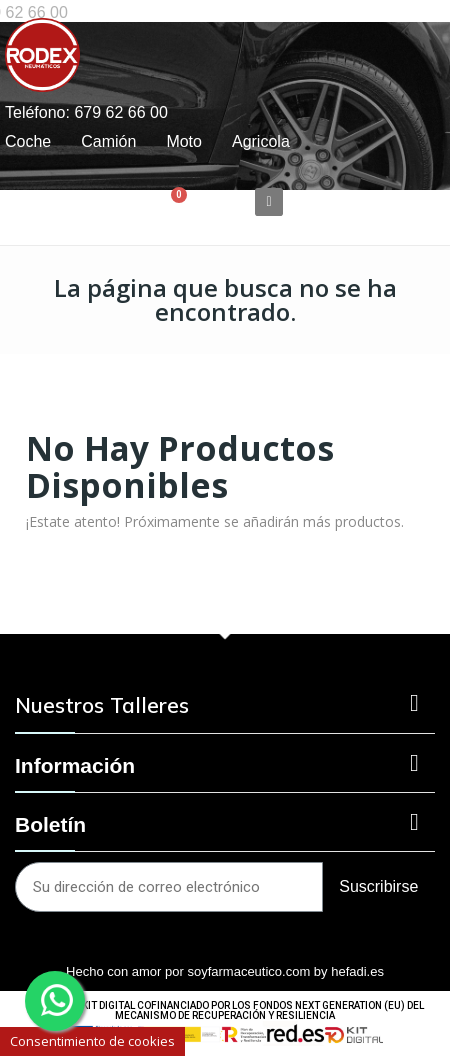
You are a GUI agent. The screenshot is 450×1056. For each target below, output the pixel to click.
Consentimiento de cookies (92, 1041)
